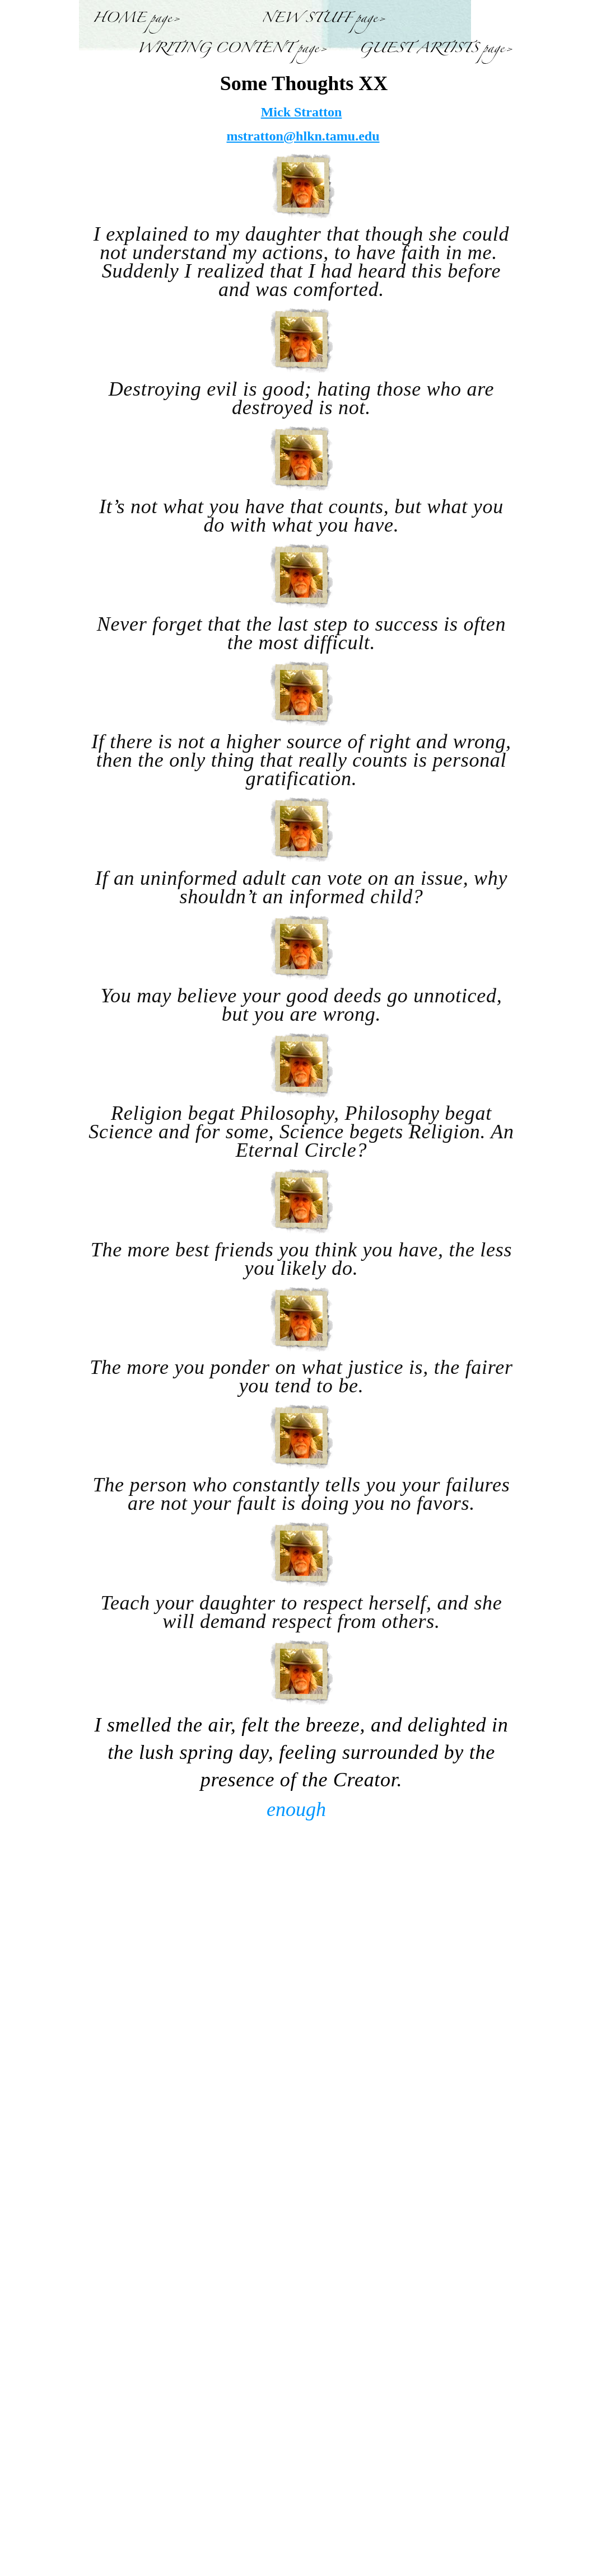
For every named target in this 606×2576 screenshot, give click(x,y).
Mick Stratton (301, 112)
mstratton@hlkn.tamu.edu (302, 136)
